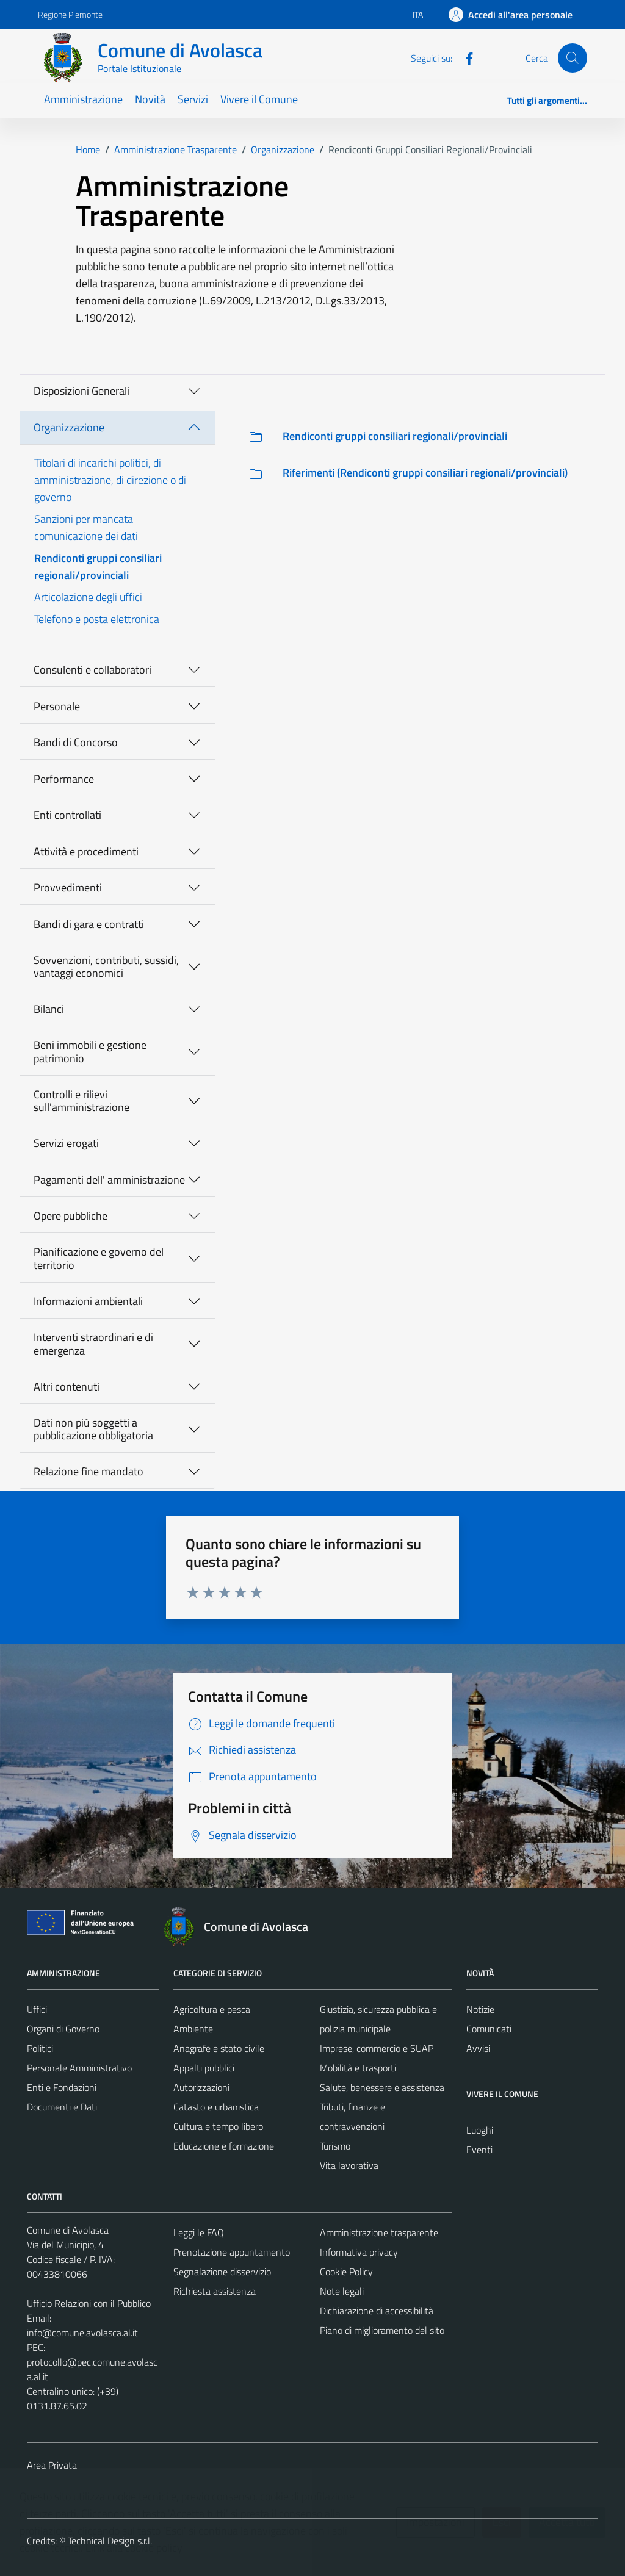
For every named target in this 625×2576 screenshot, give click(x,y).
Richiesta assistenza (214, 2291)
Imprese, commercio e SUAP (376, 2048)
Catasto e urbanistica (216, 2106)
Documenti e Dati (62, 2106)
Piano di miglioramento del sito (382, 2330)
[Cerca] (572, 58)
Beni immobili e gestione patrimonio (90, 1052)
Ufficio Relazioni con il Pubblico (89, 2303)
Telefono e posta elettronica (96, 619)
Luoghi (479, 2130)
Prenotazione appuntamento (231, 2252)
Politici (40, 2048)
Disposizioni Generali (81, 391)
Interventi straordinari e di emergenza (93, 1344)
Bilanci (49, 1009)
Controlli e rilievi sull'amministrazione (81, 1101)
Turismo (335, 2146)
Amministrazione (83, 99)
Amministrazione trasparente (379, 2232)
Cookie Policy (346, 2271)
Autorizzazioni (201, 2087)
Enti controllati (67, 815)
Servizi (193, 99)
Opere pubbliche (70, 1215)
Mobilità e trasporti (358, 2067)
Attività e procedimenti (86, 851)
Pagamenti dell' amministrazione (109, 1179)
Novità (150, 99)
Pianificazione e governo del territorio (99, 1258)
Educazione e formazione (223, 2146)
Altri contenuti (66, 1386)
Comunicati (488, 2028)
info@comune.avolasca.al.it (82, 2332)
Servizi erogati (66, 1143)
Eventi (479, 2149)
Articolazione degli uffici (88, 597)
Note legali (342, 2291)
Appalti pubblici (203, 2067)
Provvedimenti (68, 887)
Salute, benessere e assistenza (382, 2087)
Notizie (480, 2009)
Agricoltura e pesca (211, 2009)
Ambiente (193, 2028)
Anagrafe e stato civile (218, 2048)
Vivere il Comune (259, 99)
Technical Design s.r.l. (110, 2540)
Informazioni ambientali (88, 1301)
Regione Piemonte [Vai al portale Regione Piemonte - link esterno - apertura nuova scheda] (70, 14)
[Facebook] (464, 57)
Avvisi (478, 2048)
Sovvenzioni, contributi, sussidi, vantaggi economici (106, 967)
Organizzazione (69, 427)
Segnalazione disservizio (222, 2271)
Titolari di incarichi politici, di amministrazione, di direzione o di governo (110, 480)
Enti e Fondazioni (61, 2087)
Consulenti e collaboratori (92, 669)
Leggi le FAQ (198, 2232)
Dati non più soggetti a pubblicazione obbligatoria (93, 1429)
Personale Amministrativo (79, 2067)
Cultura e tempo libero (218, 2126)
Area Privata (52, 2465)
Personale (57, 706)
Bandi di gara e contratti (89, 924)
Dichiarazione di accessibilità (376, 2310)
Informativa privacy (359, 2252)
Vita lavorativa (349, 2165)
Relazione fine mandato (88, 1471)
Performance (64, 779)
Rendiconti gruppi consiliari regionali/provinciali (98, 566)
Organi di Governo (63, 2028)
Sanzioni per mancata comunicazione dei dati (86, 527)
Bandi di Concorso (76, 742)
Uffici (37, 2009)
